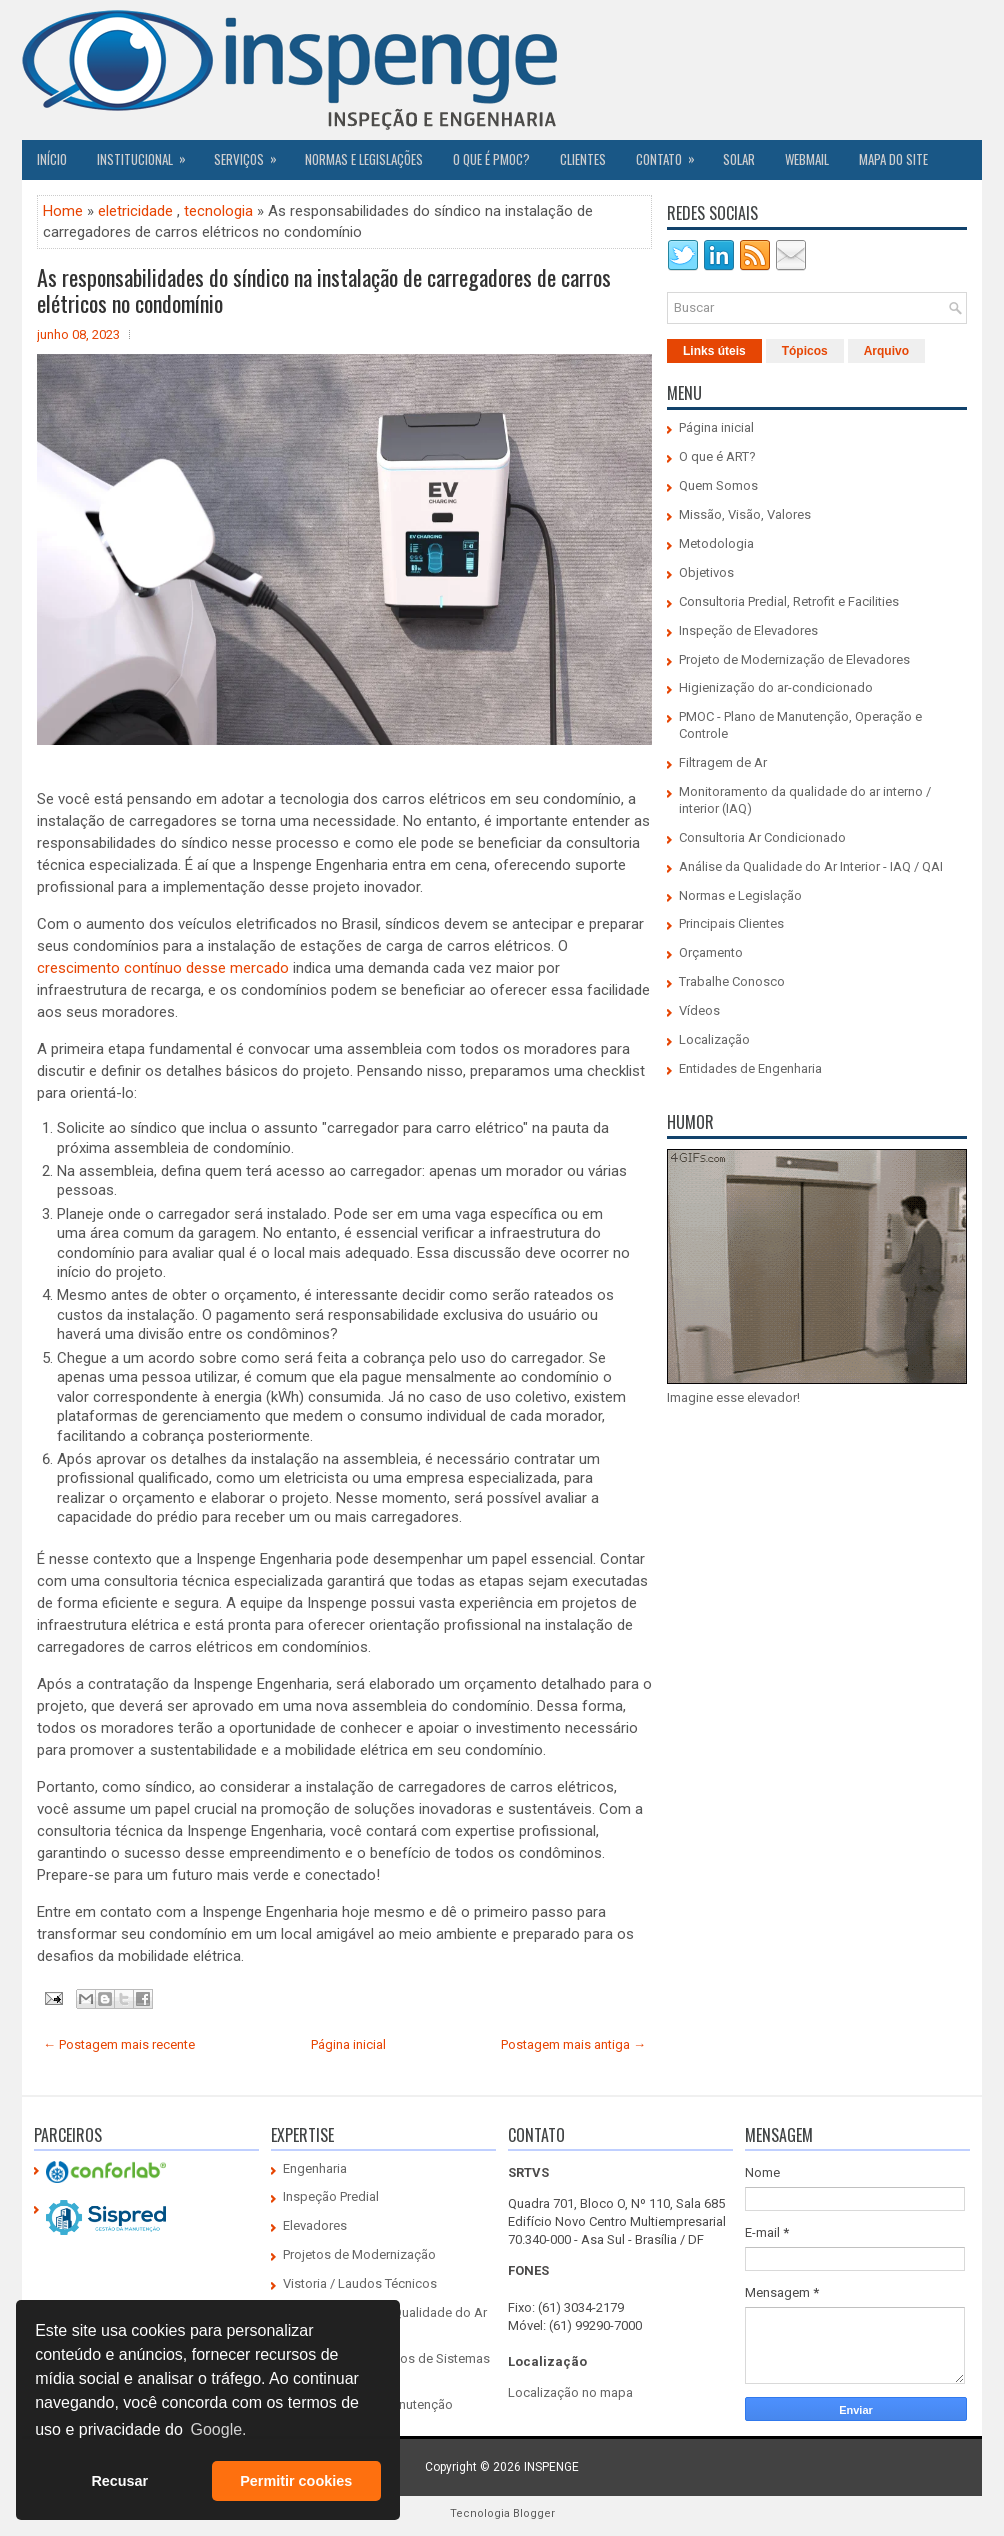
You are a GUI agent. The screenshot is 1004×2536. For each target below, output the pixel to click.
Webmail (807, 159)
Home (63, 211)
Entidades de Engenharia (750, 1068)
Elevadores (315, 2225)
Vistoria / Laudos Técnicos (360, 2283)
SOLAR (739, 159)
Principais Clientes (731, 923)
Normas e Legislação (740, 895)
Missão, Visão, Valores (745, 514)
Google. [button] (218, 2429)
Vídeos (699, 1010)
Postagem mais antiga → (573, 2044)
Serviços (252, 154)
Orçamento (711, 952)
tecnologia (218, 211)
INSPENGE (551, 2467)
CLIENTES (583, 159)
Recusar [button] (119, 2481)
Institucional (148, 154)
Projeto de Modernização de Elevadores (794, 659)
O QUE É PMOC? (491, 159)
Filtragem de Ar (723, 762)
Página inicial (348, 2044)
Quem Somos (718, 485)
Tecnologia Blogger (502, 2513)
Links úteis (714, 351)
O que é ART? (717, 456)
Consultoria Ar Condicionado (762, 837)
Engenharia (315, 2168)
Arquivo (886, 351)
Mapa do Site (893, 159)
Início (52, 159)
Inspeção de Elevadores (748, 630)
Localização (714, 1039)
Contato (672, 154)
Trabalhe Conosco (732, 981)
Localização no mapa (570, 2392)
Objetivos (706, 572)
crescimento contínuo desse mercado (163, 968)
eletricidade (135, 211)
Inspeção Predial (331, 2196)
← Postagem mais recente (119, 2044)
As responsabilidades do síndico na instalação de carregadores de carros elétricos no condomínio (324, 290)
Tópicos (805, 351)
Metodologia (716, 543)
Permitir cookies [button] (296, 2481)
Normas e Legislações (364, 159)
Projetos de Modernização (359, 2254)
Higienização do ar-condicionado (776, 687)
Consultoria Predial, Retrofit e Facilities (789, 601)
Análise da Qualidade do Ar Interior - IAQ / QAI (811, 866)
